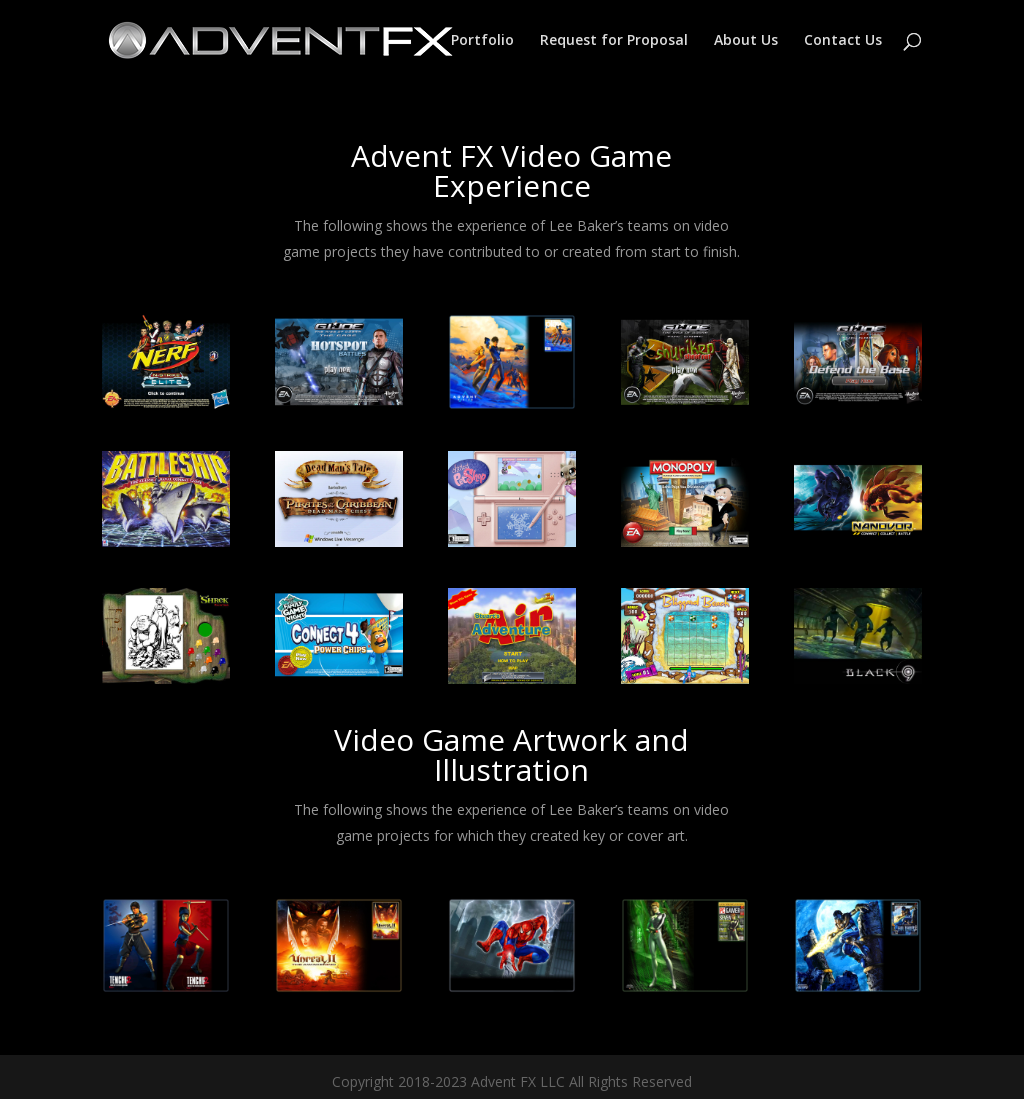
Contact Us (843, 41)
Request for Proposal (614, 41)
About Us (746, 41)
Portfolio (482, 41)
